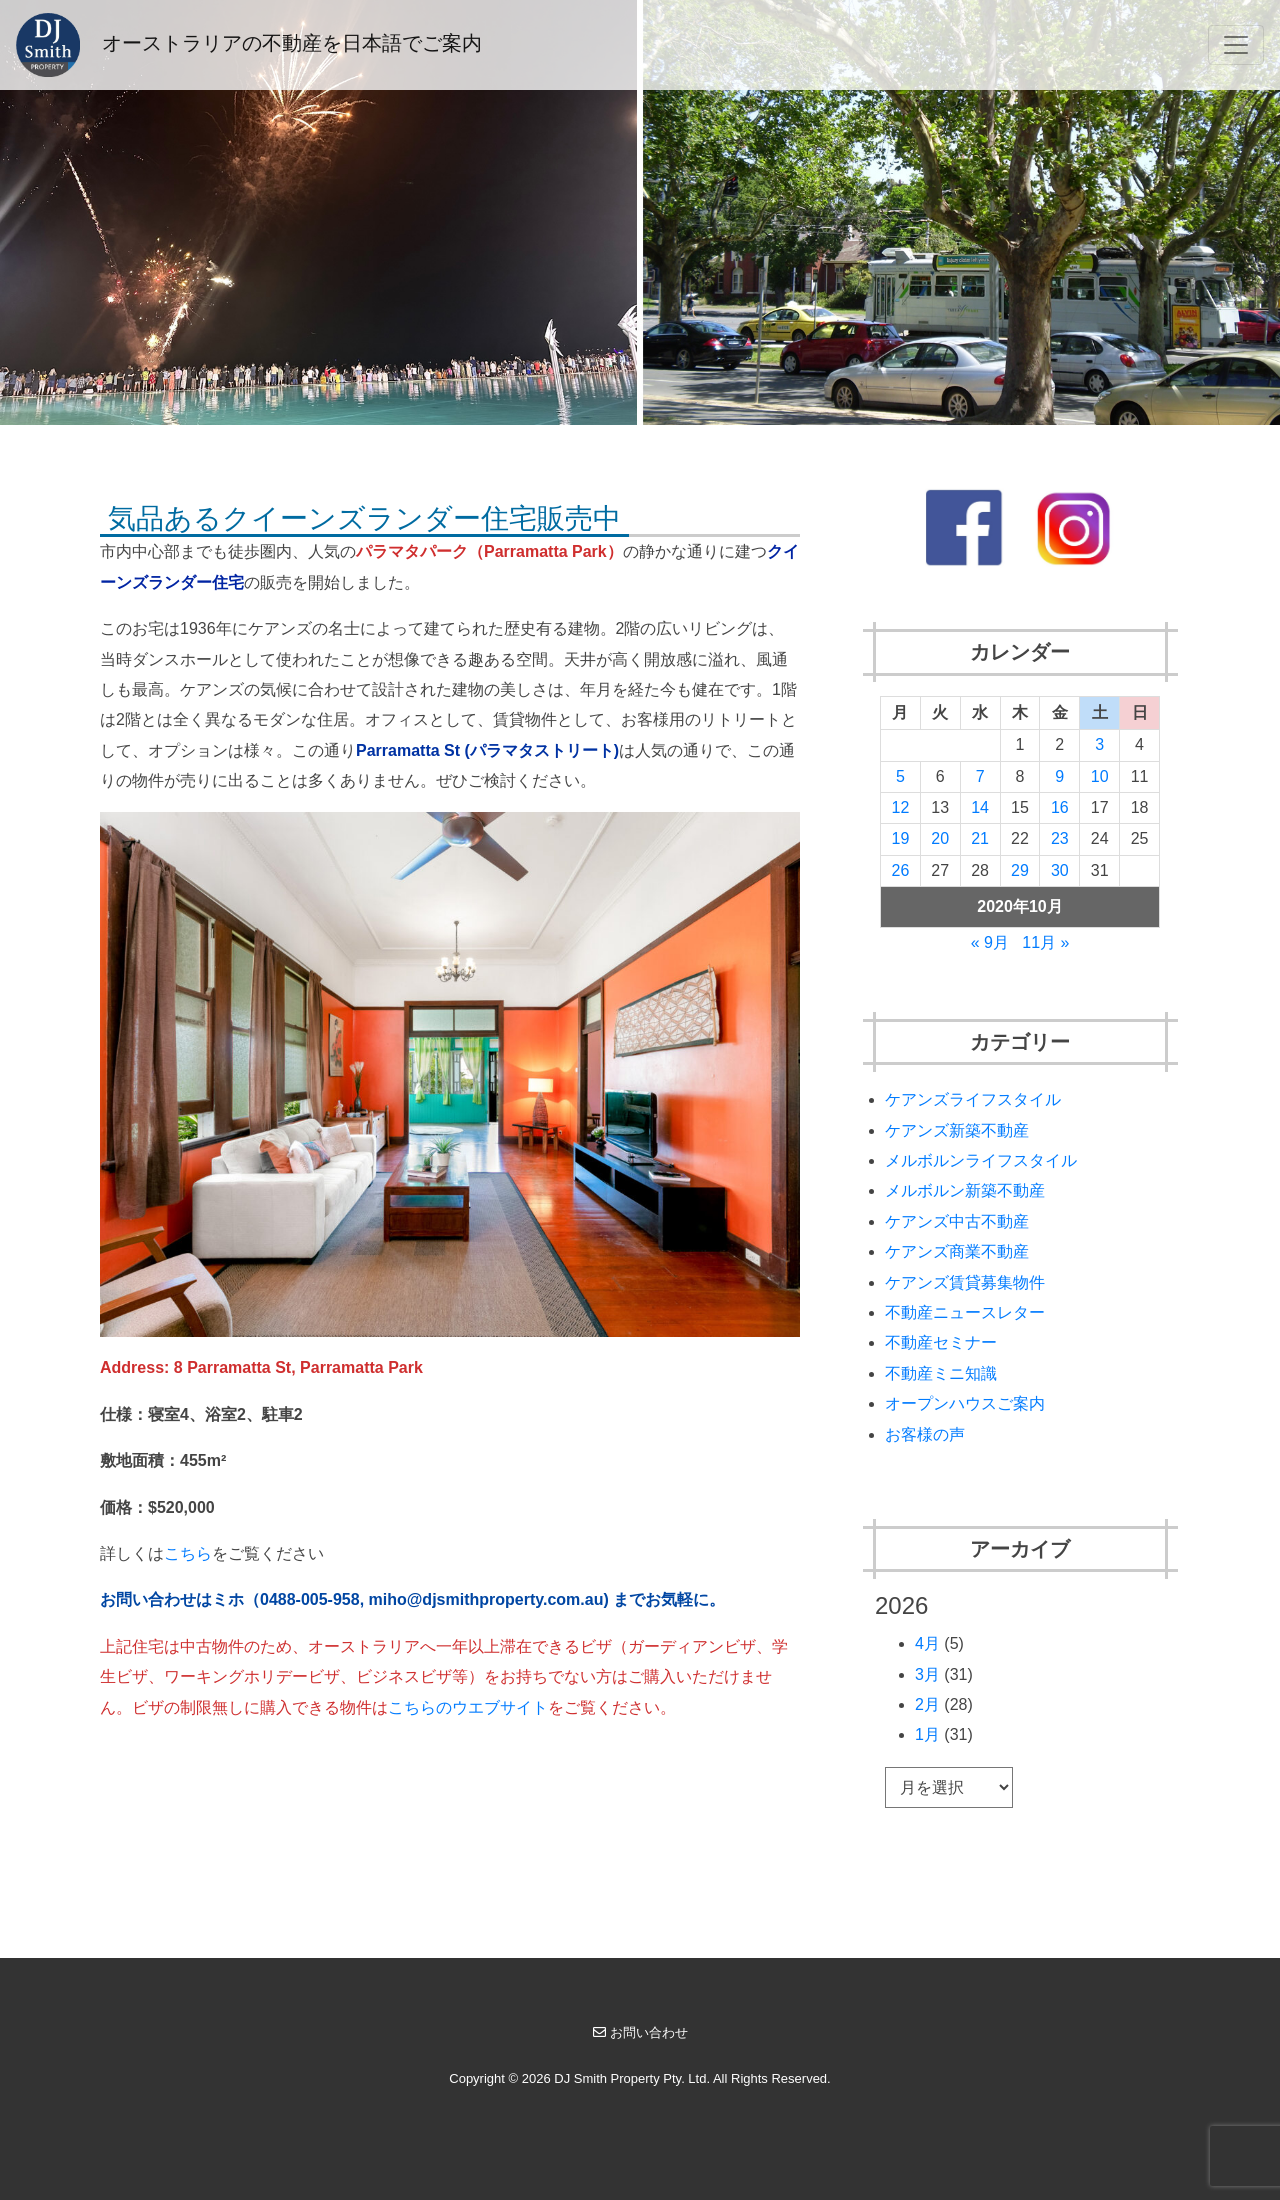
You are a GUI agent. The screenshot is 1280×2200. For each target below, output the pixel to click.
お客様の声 (925, 1434)
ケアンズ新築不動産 (957, 1130)
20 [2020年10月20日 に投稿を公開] (940, 838)
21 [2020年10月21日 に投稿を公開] (980, 838)
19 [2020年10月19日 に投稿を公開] (901, 838)
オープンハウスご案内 (965, 1403)
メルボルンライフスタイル (981, 1160)
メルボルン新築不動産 (965, 1190)
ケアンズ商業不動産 (957, 1251)
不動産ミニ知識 (941, 1373)
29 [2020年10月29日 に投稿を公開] (1020, 870)
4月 (927, 1643)
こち (180, 1553)
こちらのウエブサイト (468, 1707)
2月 (927, 1704)
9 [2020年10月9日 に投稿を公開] (1059, 776)
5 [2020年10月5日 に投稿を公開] (900, 776)
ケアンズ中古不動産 (957, 1221)
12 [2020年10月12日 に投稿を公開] (901, 807)
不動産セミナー (941, 1342)
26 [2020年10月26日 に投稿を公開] (901, 870)
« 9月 (990, 942)
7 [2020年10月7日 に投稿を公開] (980, 776)
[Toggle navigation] (1236, 45)
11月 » (1045, 942)
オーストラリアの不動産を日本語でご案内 (249, 45)
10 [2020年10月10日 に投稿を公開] (1100, 776)
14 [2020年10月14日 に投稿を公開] (980, 807)
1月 (927, 1734)
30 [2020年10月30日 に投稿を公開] (1060, 870)
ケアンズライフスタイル (973, 1099)
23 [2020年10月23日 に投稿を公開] (1060, 838)
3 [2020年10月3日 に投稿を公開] (1099, 744)
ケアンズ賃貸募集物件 (965, 1282)
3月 (927, 1674)
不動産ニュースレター (965, 1312)
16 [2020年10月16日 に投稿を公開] (1060, 807)
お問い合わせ (640, 2032)
